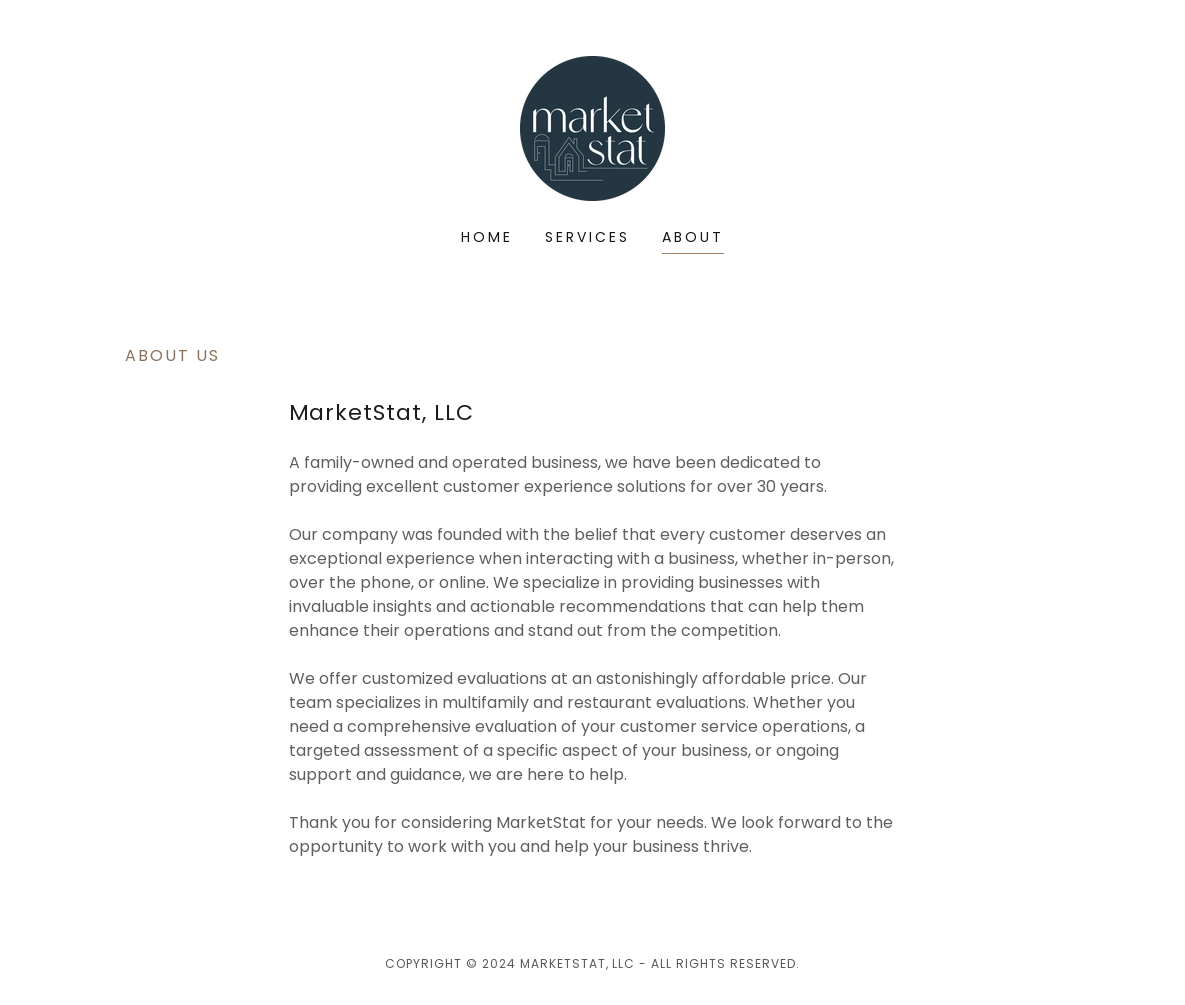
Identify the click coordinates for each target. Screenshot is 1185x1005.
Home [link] (487, 237)
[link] (592, 127)
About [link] (693, 237)
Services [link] (587, 237)
